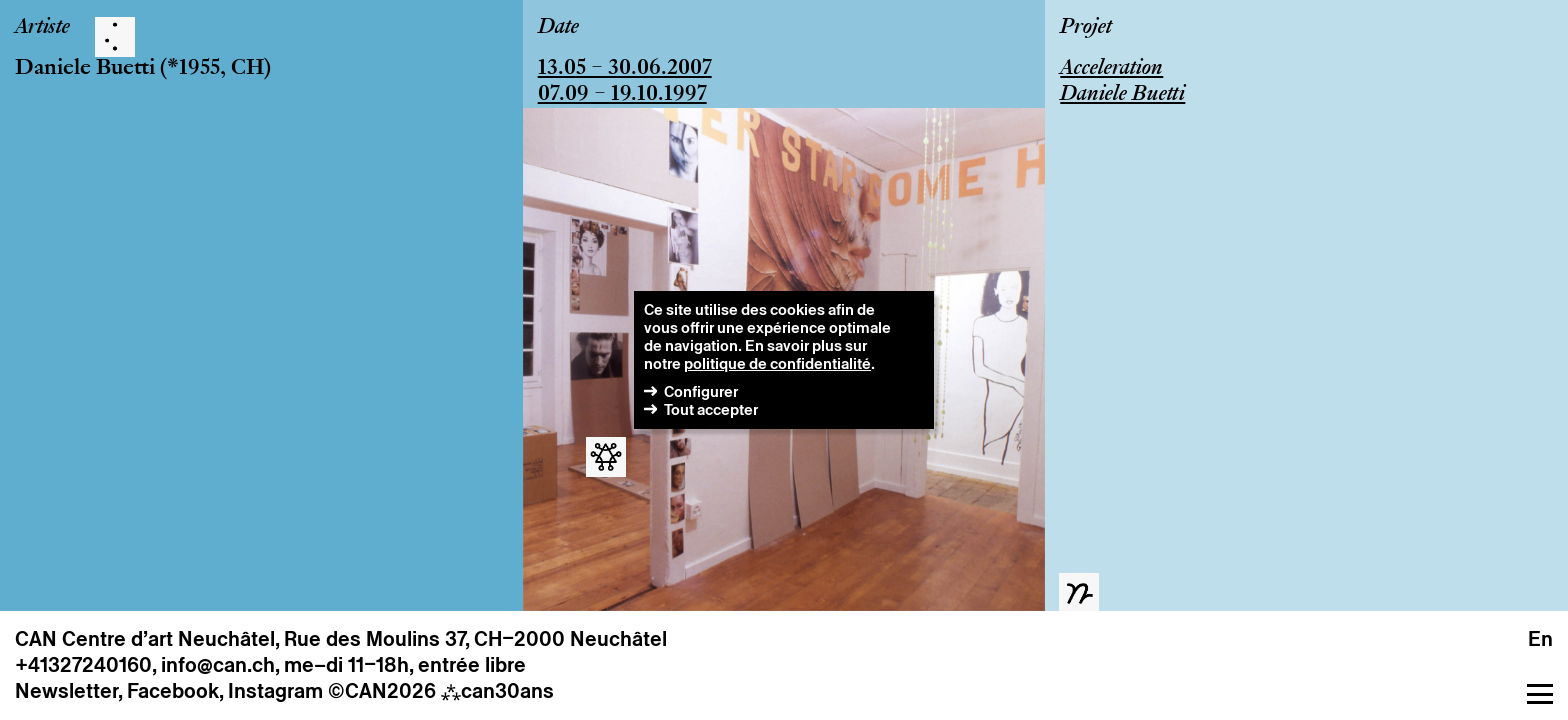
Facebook (173, 691)
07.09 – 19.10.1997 (622, 95)
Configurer (701, 391)
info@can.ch (218, 665)
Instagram (275, 691)
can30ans (497, 691)
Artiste (42, 28)
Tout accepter (711, 409)
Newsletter (66, 691)
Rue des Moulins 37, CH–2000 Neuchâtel (475, 639)
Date (558, 28)
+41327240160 (83, 665)
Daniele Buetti (85, 69)
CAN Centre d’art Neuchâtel (145, 639)
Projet (1086, 28)
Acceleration (1111, 69)
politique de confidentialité (777, 363)
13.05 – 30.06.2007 (625, 69)
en (1540, 639)
